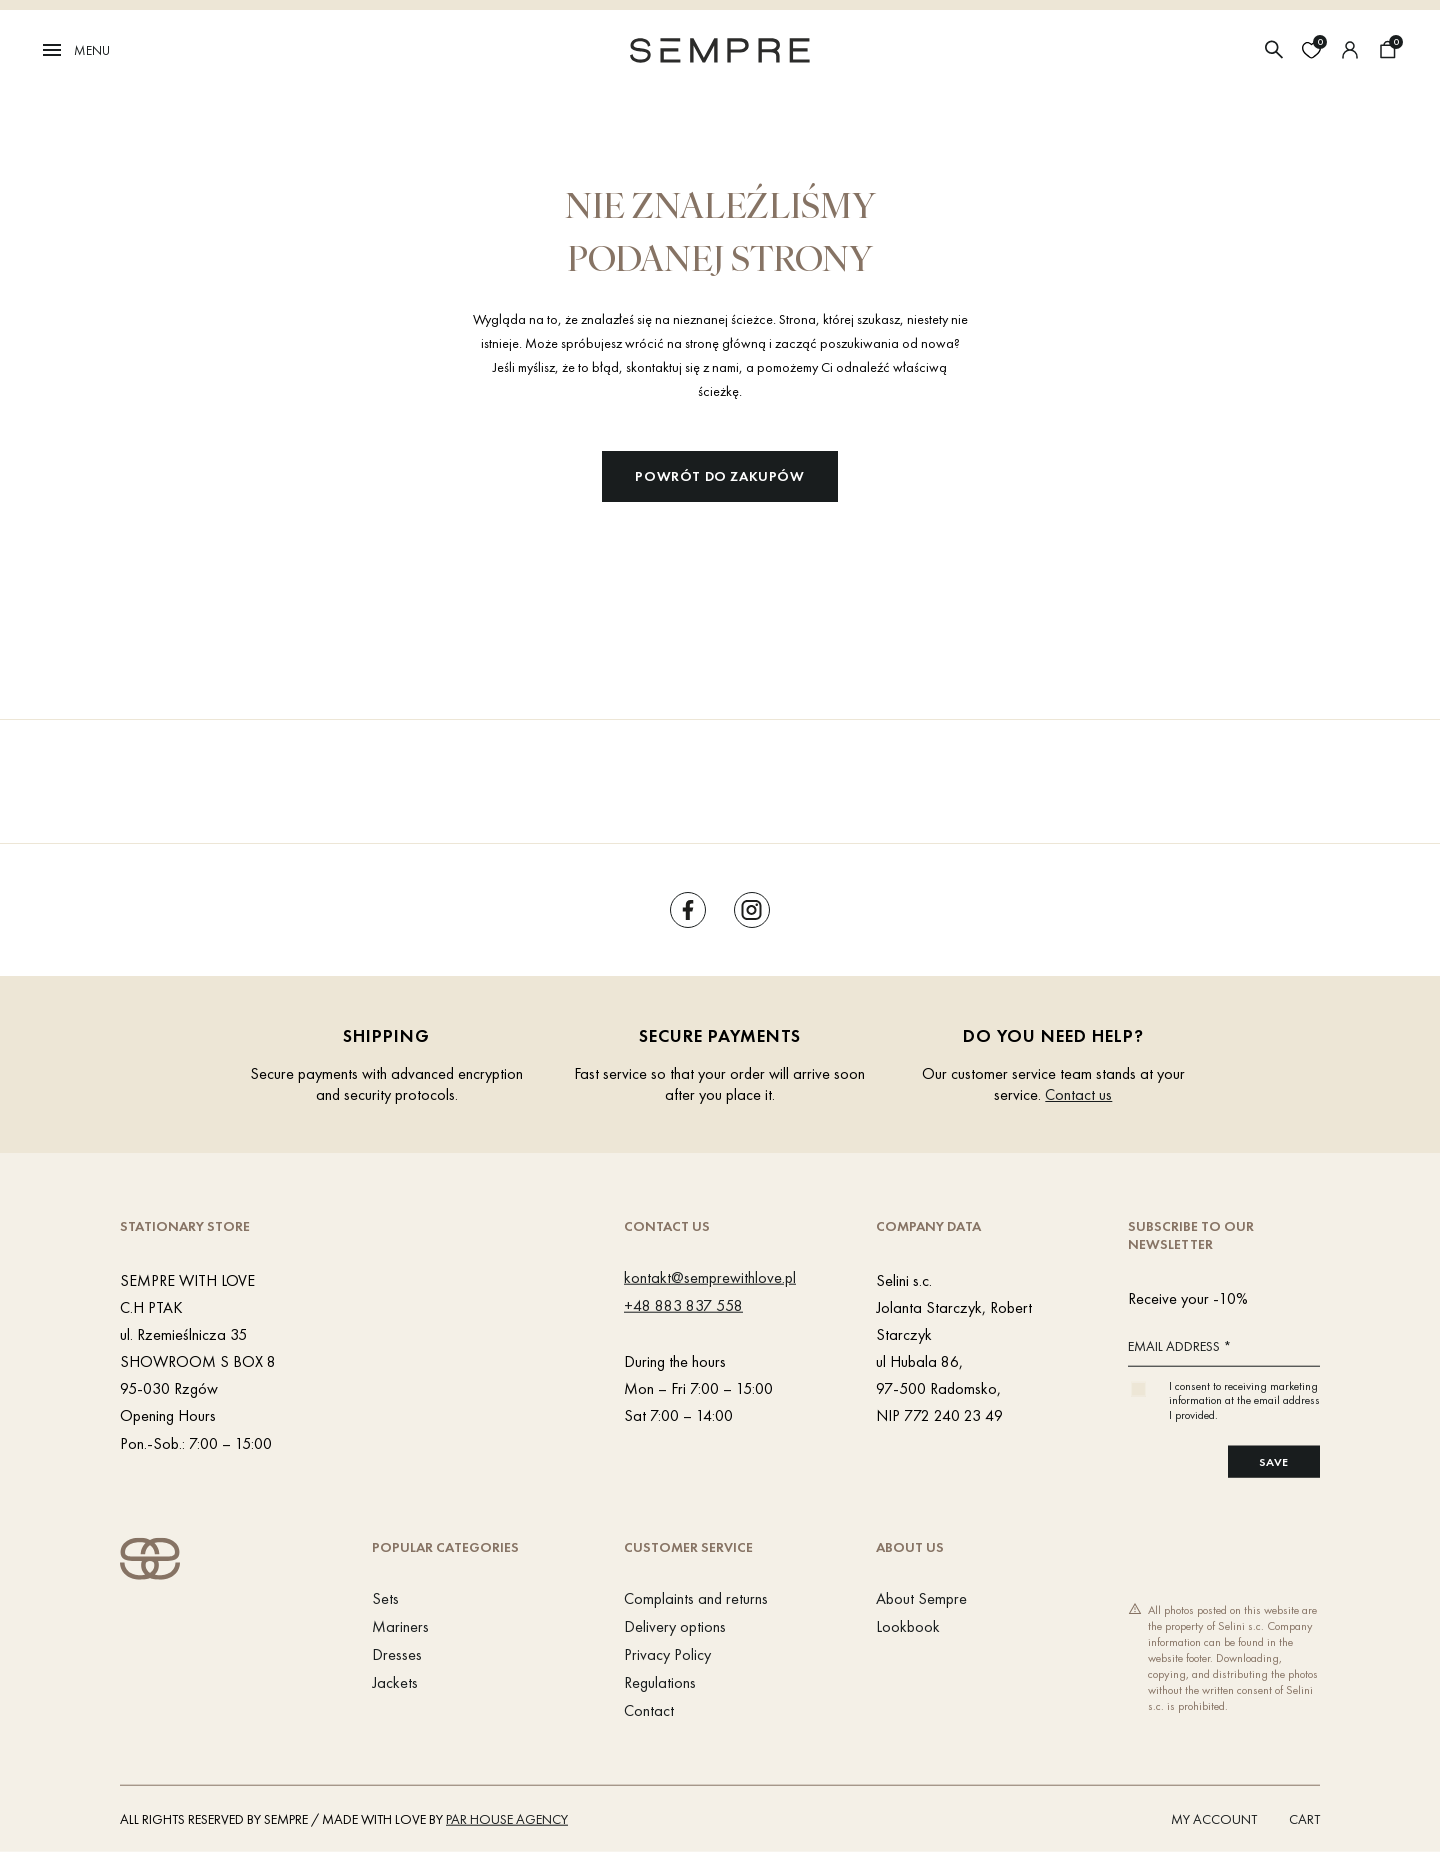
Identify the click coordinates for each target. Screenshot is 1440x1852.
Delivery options (675, 1626)
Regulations (660, 1682)
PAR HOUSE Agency (507, 1819)
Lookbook (908, 1626)
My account (1214, 1819)
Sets (385, 1598)
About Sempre (921, 1598)
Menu (75, 50)
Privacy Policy (667, 1654)
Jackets (395, 1682)
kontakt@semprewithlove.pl (710, 1276)
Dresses (397, 1654)
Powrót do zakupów (719, 476)
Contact (649, 1710)
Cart (1304, 1819)
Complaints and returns (696, 1598)
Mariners (400, 1626)
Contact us (1078, 1094)
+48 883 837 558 (683, 1304)
